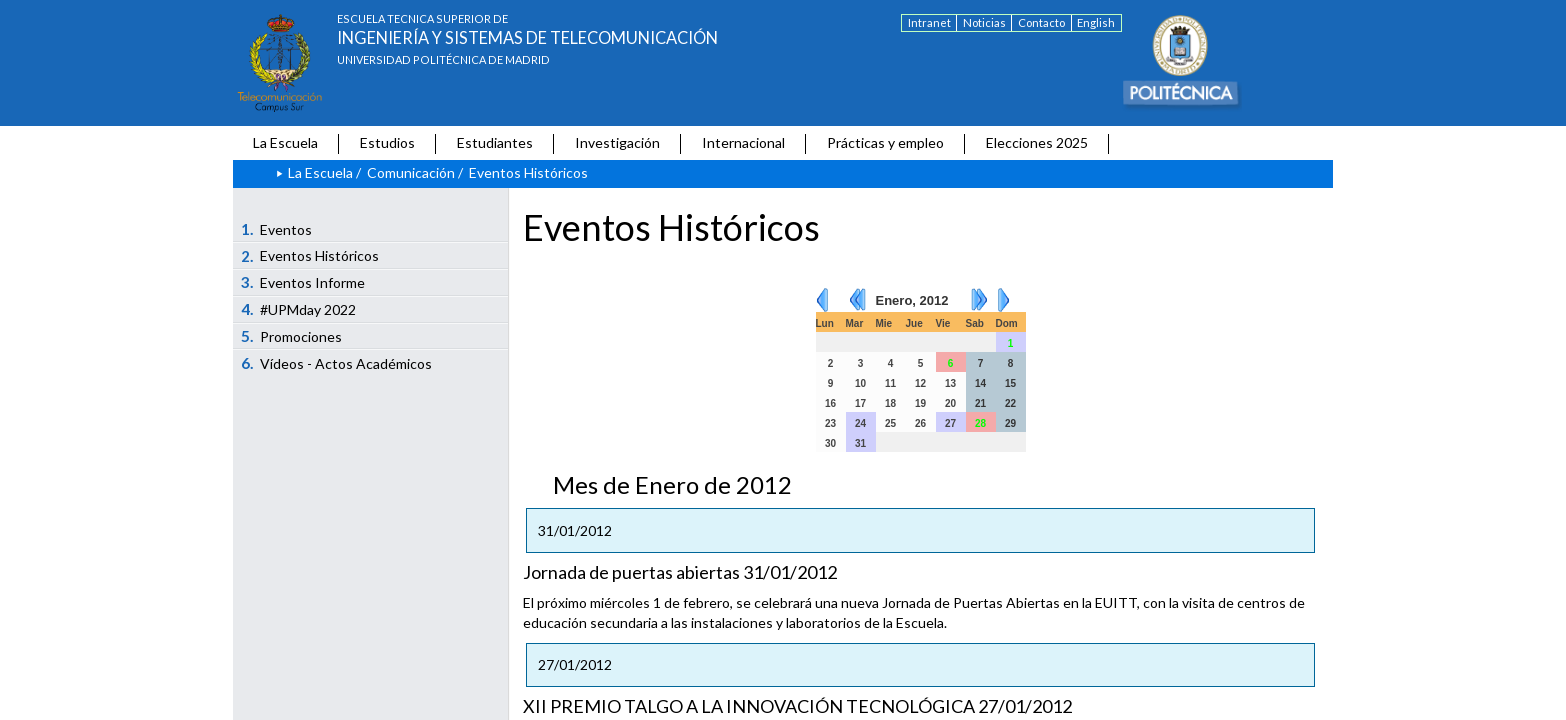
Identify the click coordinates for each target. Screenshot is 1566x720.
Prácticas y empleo (885, 142)
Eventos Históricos (310, 256)
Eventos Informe (303, 282)
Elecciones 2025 (1037, 142)
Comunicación (411, 172)
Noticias (984, 22)
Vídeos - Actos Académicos (337, 363)
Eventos (277, 229)
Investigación (617, 142)
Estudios (387, 142)
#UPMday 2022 (299, 309)
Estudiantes (495, 142)
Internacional (743, 142)
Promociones (292, 336)
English (1096, 22)
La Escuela (285, 142)
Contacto (1041, 22)
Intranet (929, 22)
